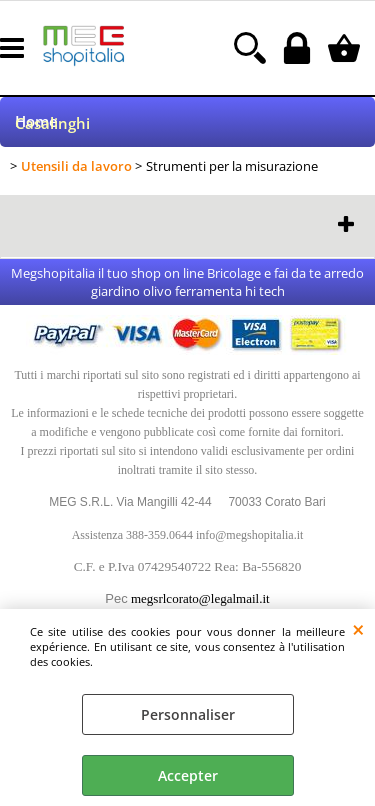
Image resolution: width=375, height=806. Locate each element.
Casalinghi (52, 123)
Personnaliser (188, 714)
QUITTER (358, 629)
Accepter (188, 775)
